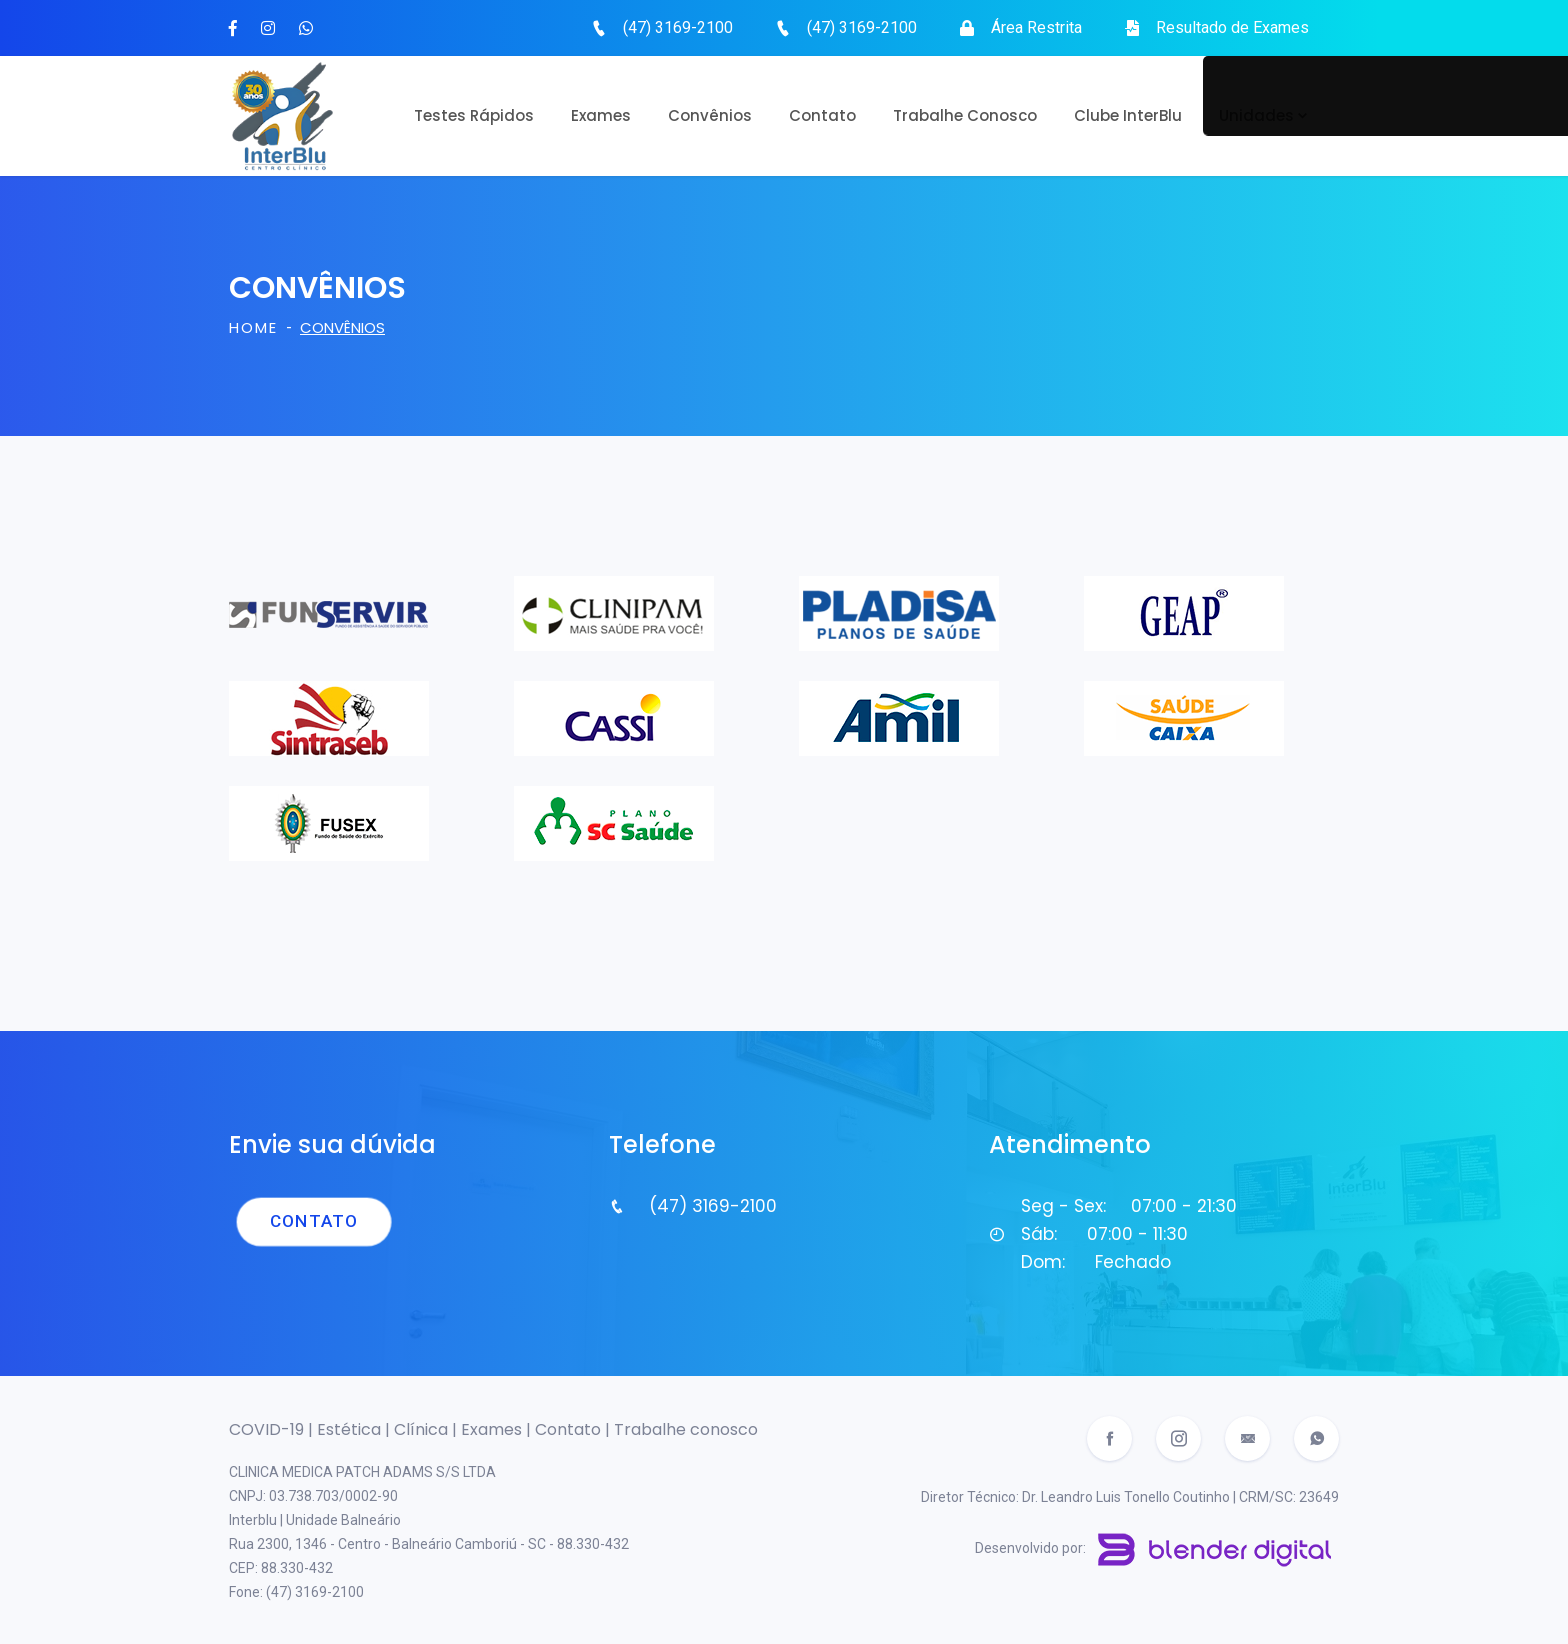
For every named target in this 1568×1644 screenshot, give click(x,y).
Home (253, 327)
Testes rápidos (474, 115)
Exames (601, 115)
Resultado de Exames (1232, 27)
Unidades (1256, 115)
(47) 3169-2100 (678, 27)
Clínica (423, 1429)
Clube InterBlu (1128, 115)
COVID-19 (268, 1429)
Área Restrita (1036, 27)
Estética (351, 1429)
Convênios (710, 115)
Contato (822, 115)
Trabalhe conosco (686, 1429)
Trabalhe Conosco (965, 115)
